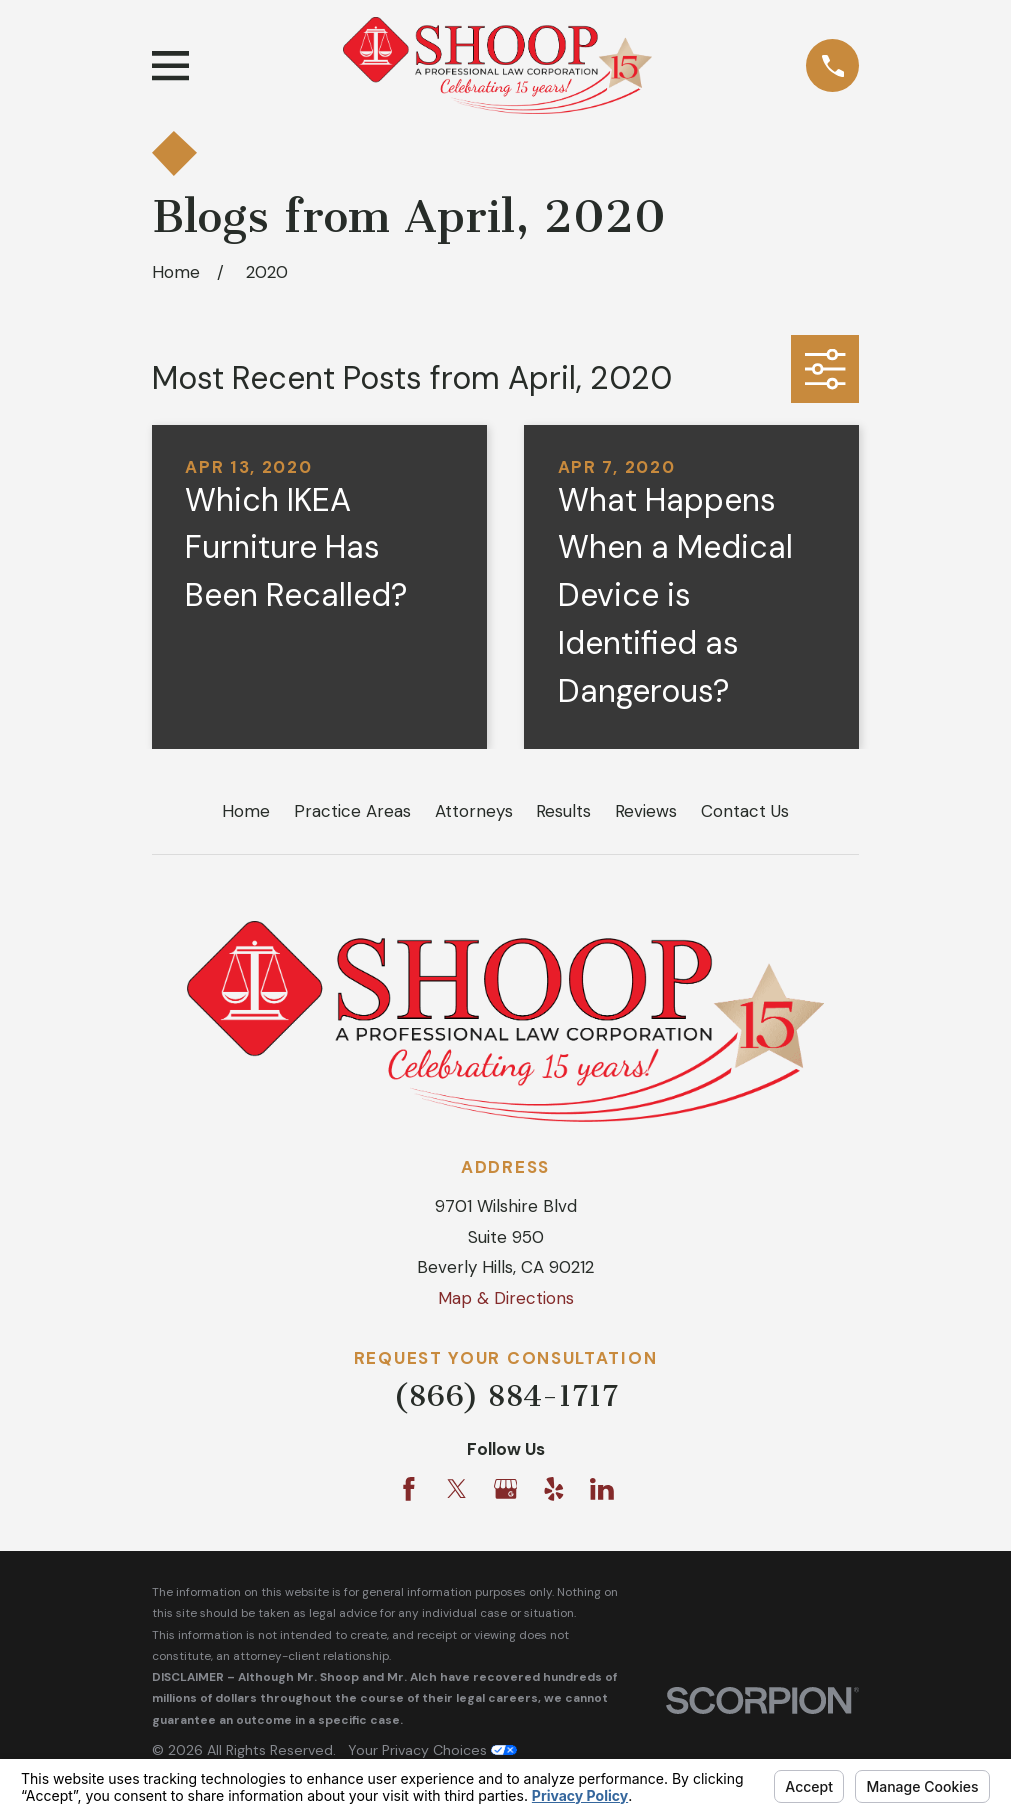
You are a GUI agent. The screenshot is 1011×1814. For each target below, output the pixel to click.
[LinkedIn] (602, 1489)
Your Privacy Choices (432, 1750)
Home (246, 811)
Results (563, 811)
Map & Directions (506, 1298)
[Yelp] (554, 1489)
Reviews (646, 811)
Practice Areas (352, 811)
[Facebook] (409, 1489)
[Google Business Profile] (506, 1489)
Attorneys (474, 811)
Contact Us (745, 811)
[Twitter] (457, 1489)
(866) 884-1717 (505, 1396)
